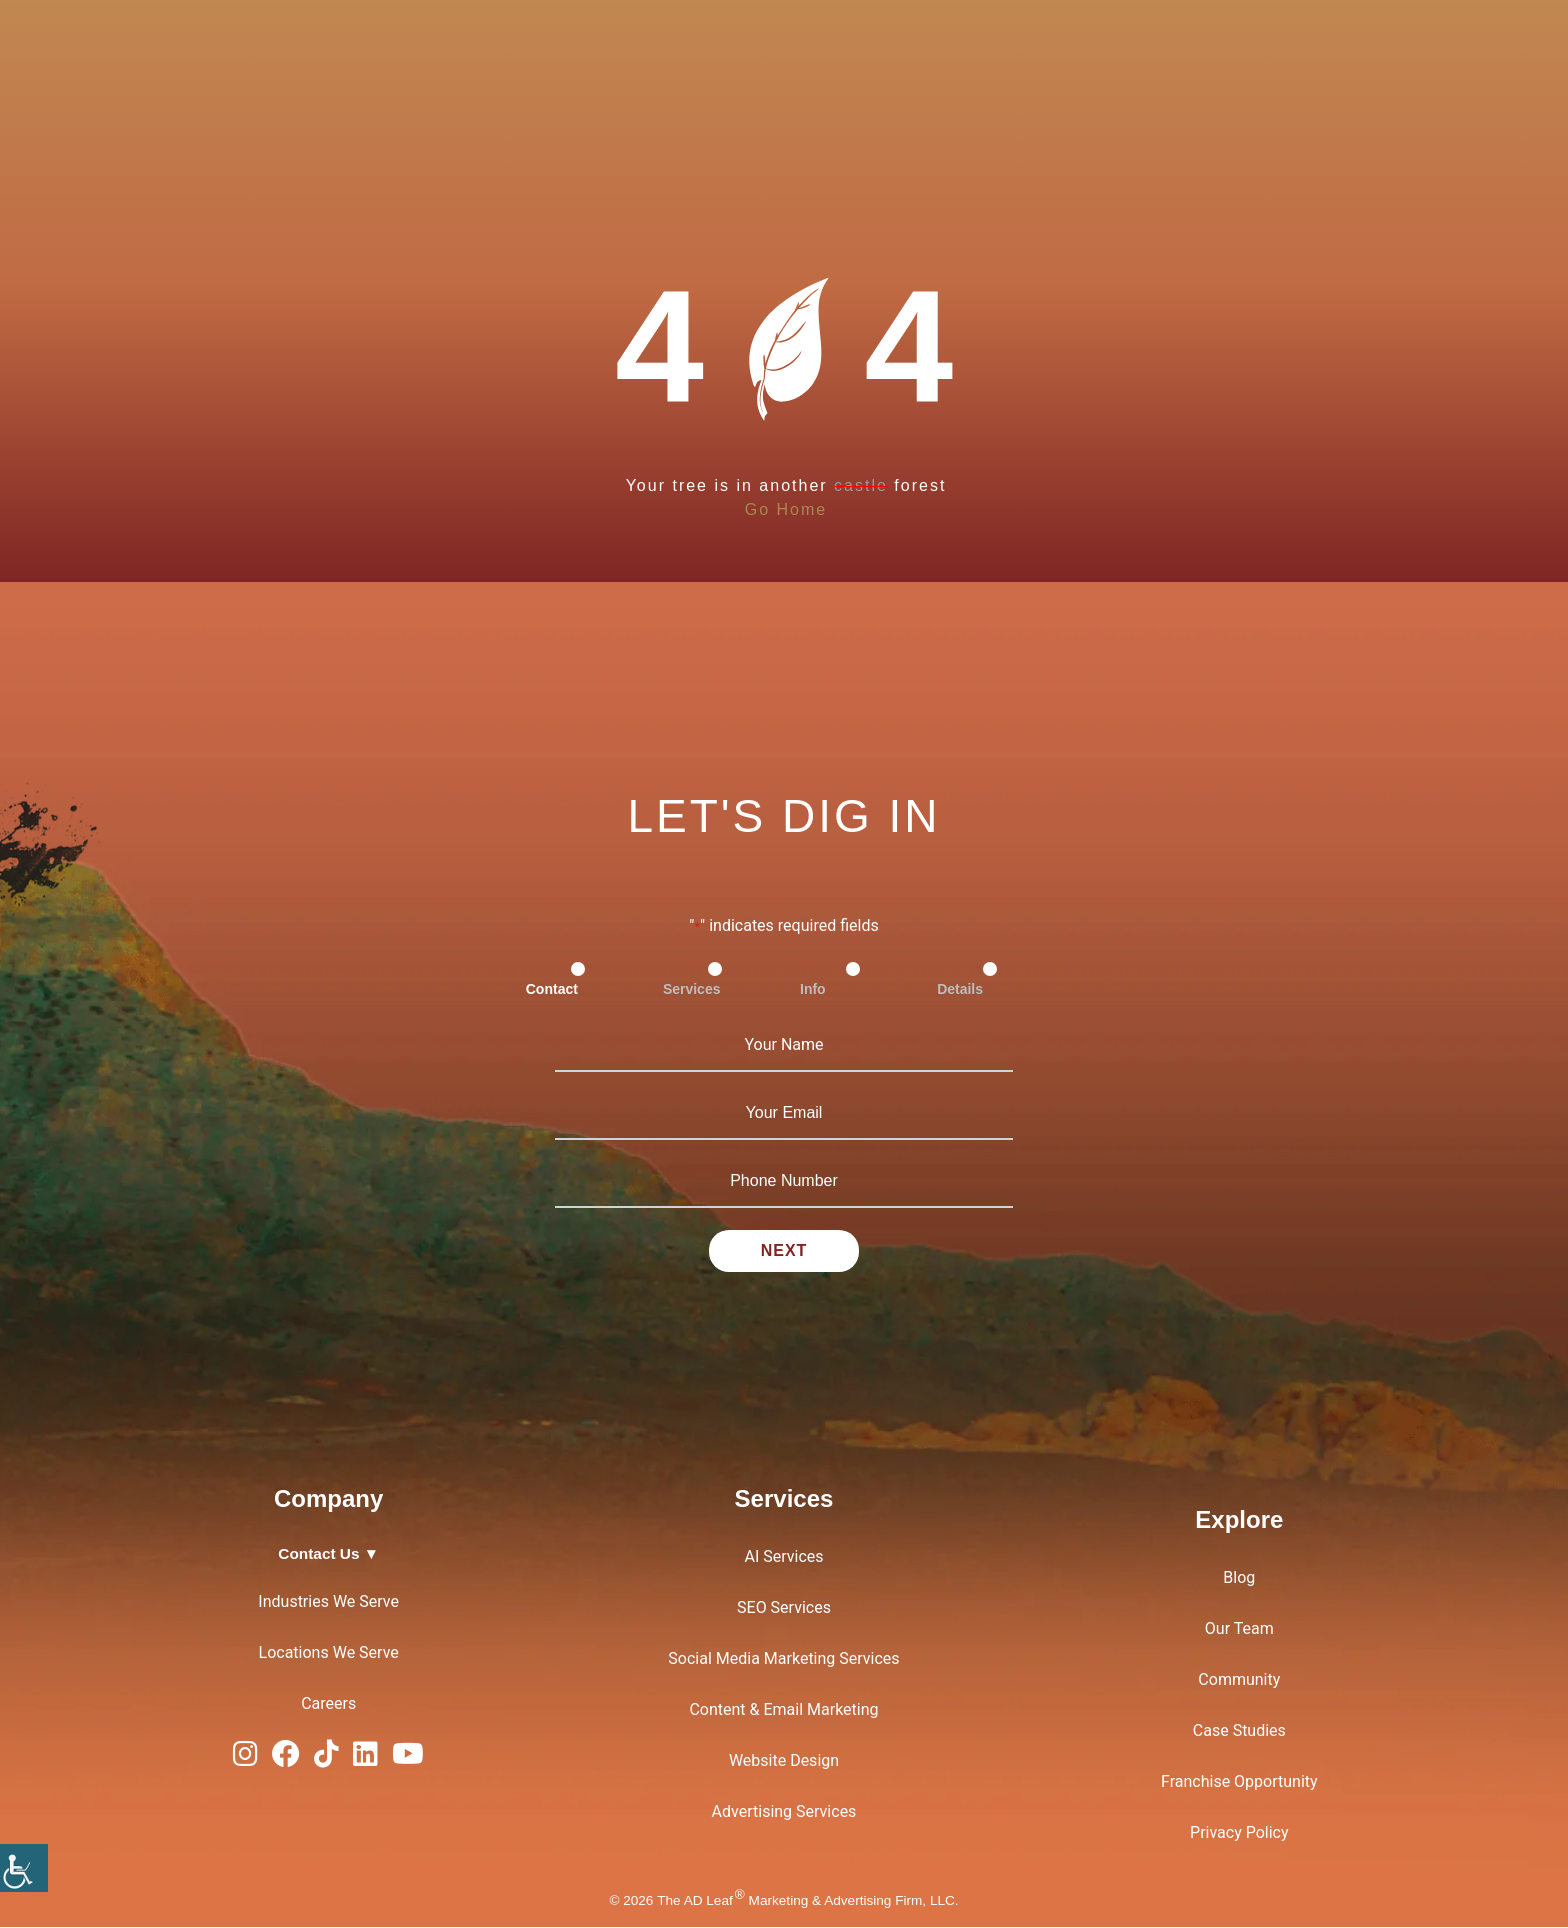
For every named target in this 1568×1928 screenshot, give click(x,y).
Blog (1239, 1578)
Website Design (784, 1761)
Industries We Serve (328, 1601)
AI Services (783, 1557)
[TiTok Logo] (326, 1759)
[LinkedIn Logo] (365, 1759)
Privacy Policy (1239, 1833)
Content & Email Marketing (783, 1710)
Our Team (1239, 1629)
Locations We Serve (329, 1652)
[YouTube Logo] (408, 1759)
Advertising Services (784, 1812)
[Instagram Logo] (245, 1759)
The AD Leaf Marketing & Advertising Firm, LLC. (807, 1900)
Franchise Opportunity (1239, 1782)
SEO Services (784, 1608)
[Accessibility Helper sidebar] (24, 1868)
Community (1239, 1680)
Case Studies (1239, 1731)
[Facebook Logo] (286, 1759)
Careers (328, 1703)
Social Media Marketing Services (783, 1659)
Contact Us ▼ (328, 1554)
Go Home (786, 509)
